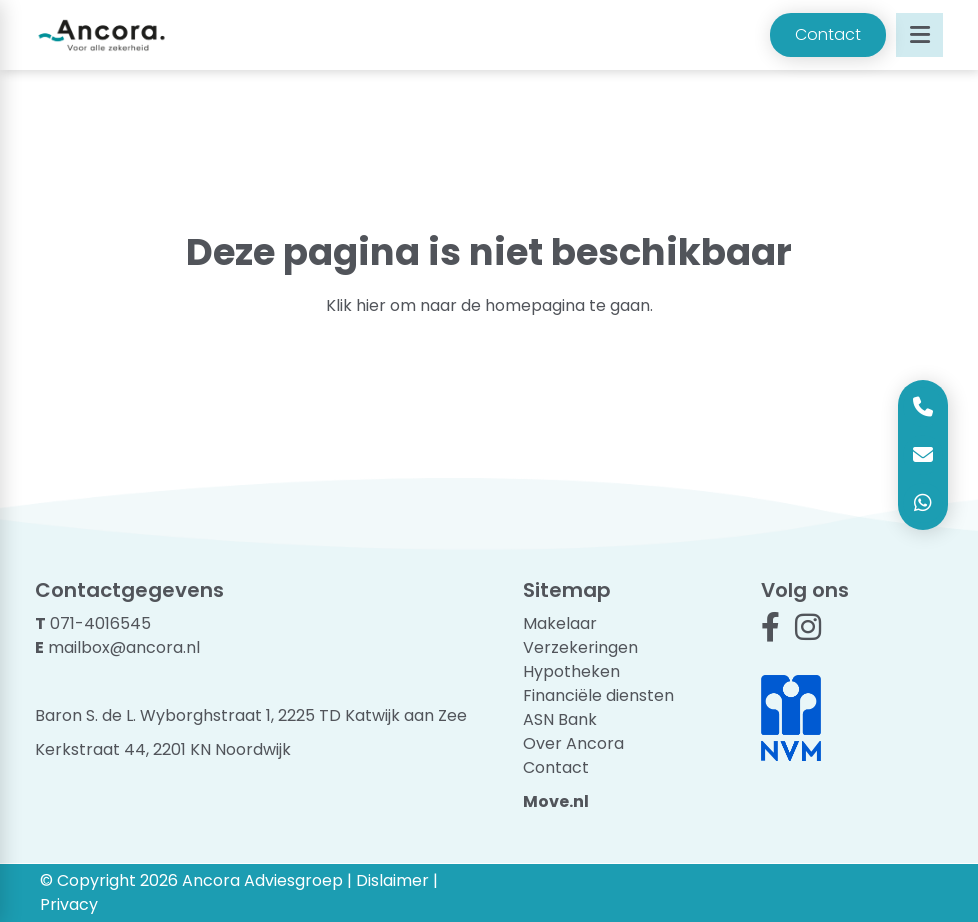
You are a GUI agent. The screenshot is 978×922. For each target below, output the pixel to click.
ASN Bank (560, 719)
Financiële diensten (598, 695)
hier (371, 305)
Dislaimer (392, 880)
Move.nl (556, 801)
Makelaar (560, 623)
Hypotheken (571, 671)
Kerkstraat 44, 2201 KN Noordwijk (163, 749)
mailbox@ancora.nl (124, 647)
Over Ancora (573, 743)
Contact (828, 34)
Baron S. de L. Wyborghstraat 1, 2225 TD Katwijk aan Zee (251, 715)
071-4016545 (100, 623)
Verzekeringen (580, 647)
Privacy (69, 904)
